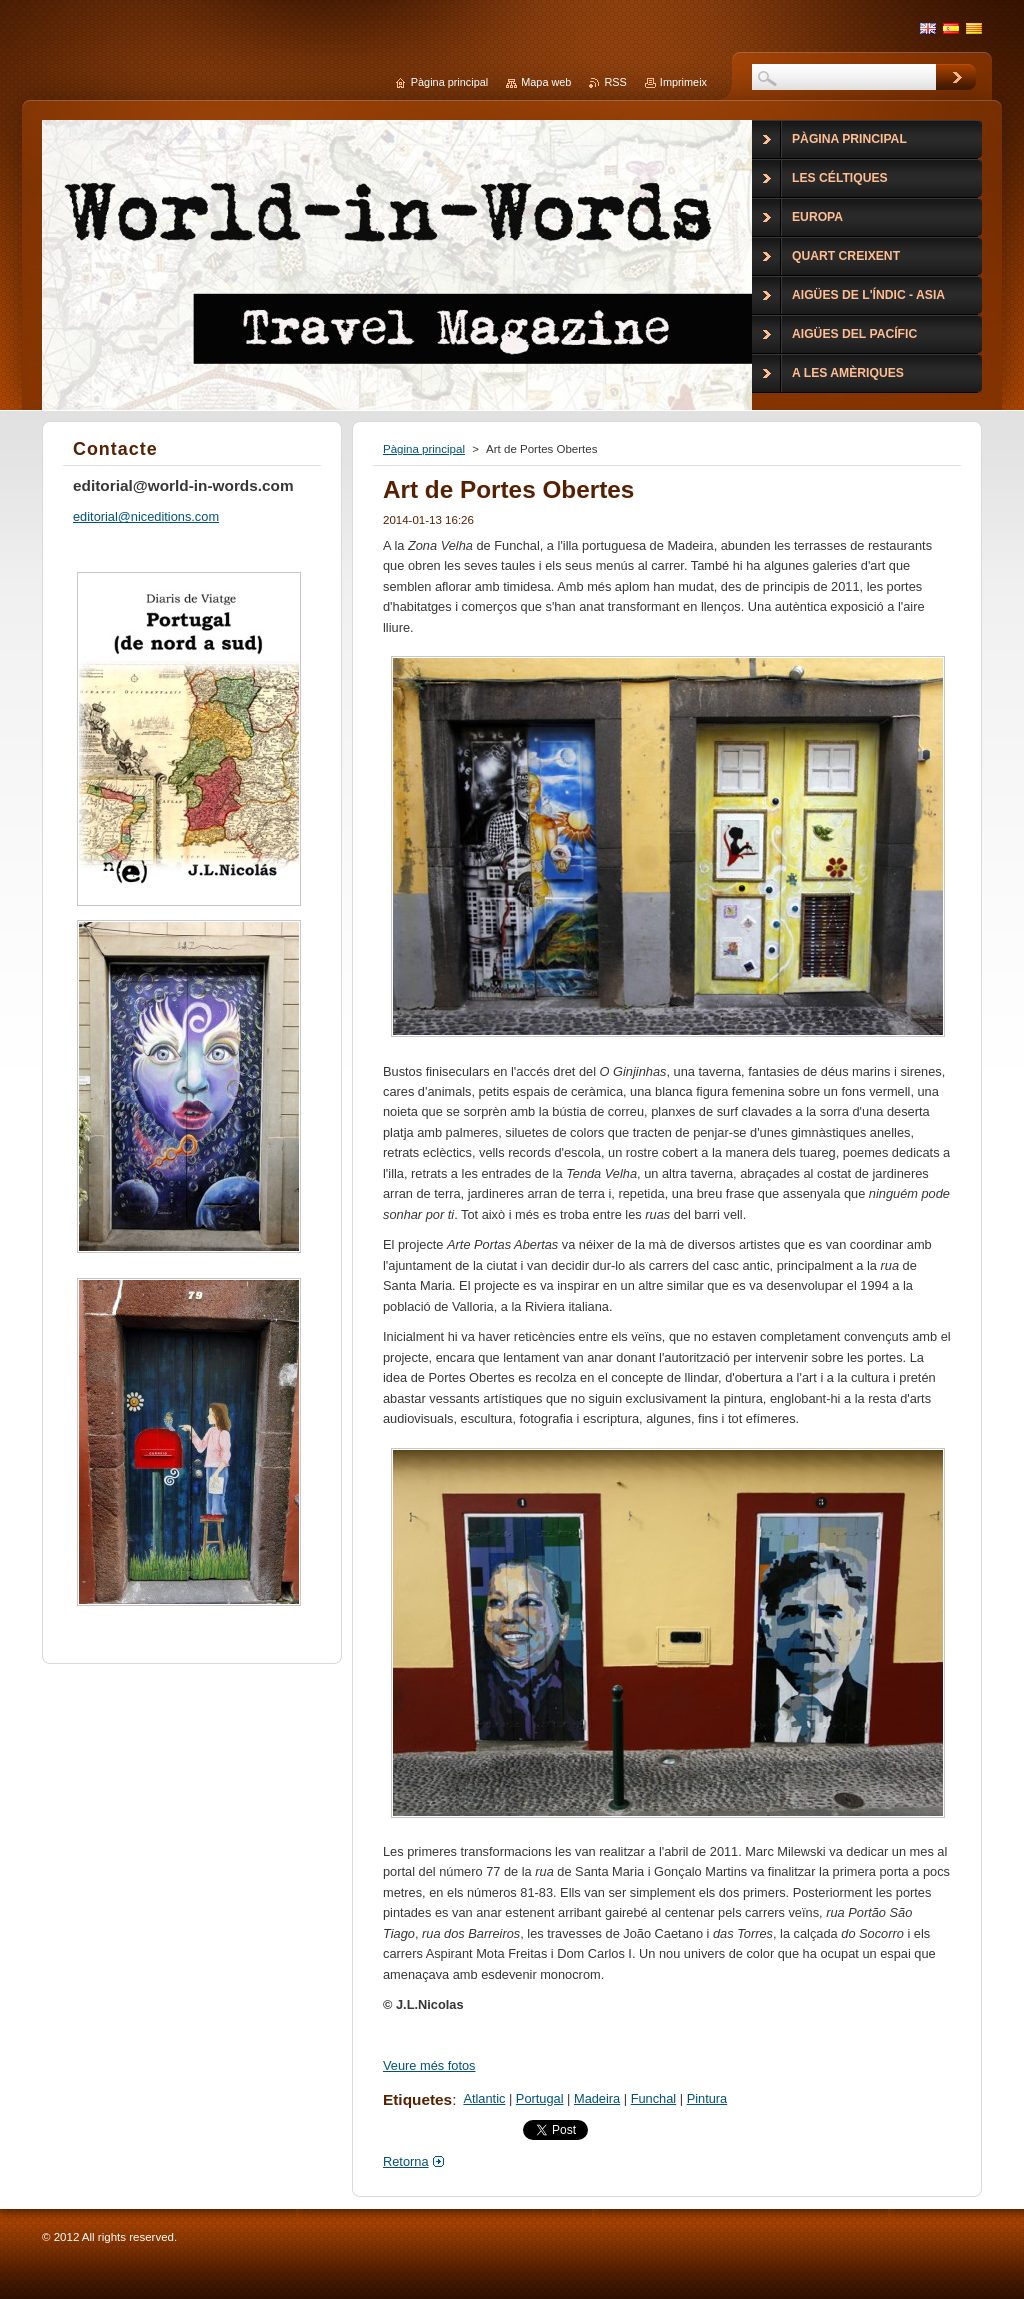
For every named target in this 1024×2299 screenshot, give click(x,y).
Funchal (654, 2098)
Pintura (707, 2098)
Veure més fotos (429, 2065)
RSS (615, 82)
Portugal (540, 2098)
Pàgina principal (424, 449)
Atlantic (484, 2098)
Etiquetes (417, 2099)
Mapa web (546, 82)
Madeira (597, 2098)
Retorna (406, 2161)
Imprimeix (683, 82)
